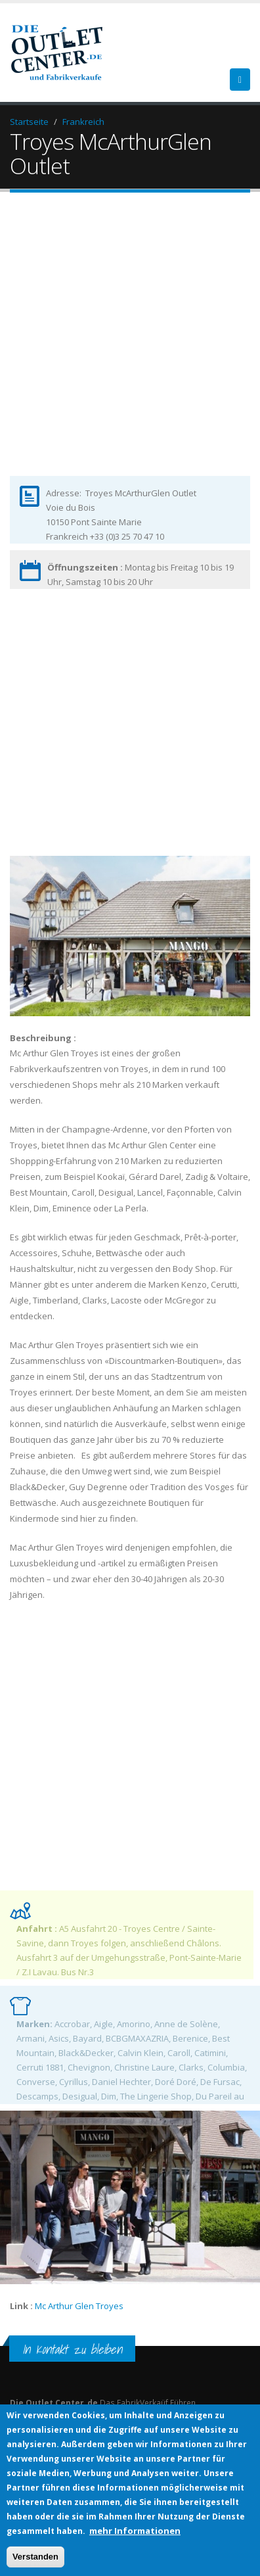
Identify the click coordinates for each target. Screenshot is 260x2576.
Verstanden (35, 2557)
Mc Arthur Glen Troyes (80, 2306)
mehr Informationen (135, 2531)
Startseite (29, 122)
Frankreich (83, 122)
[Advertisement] (130, 345)
